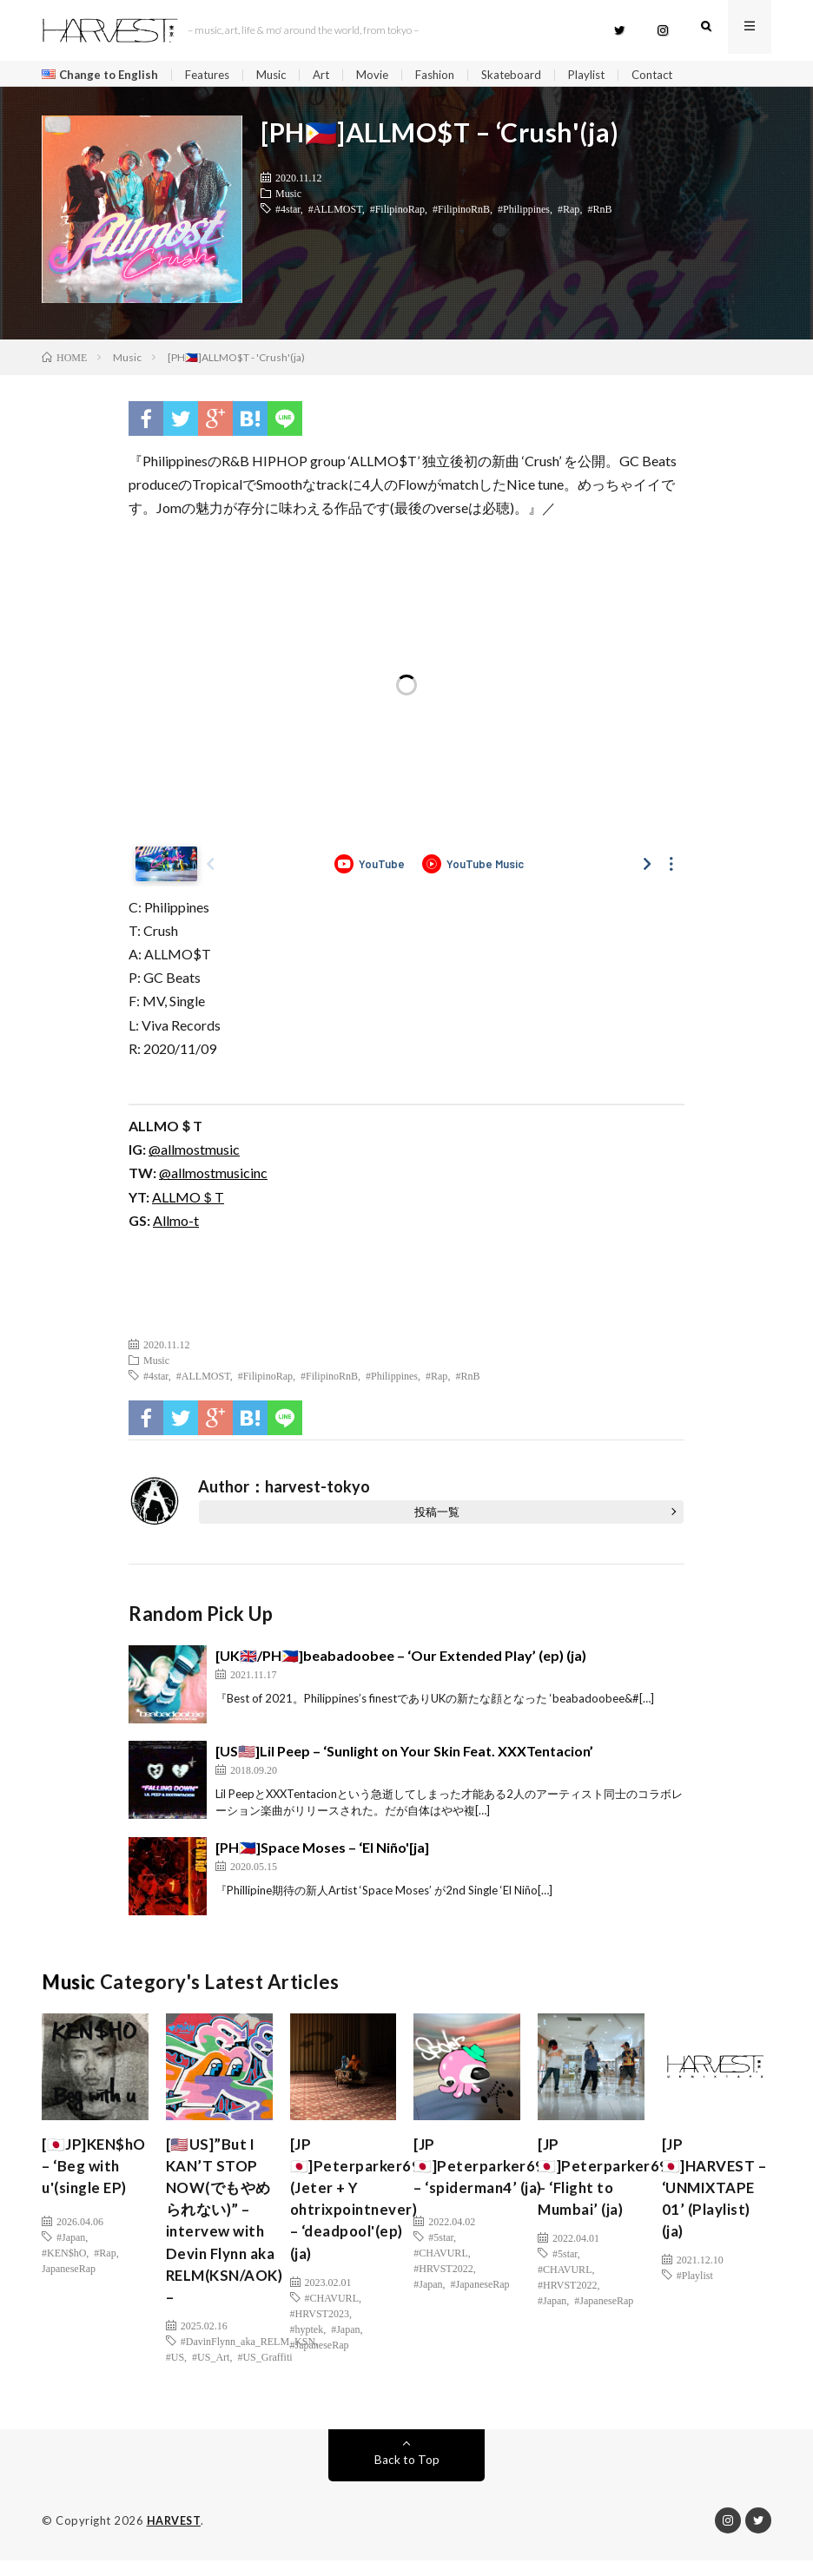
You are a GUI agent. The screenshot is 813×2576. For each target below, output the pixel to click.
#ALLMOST (335, 213)
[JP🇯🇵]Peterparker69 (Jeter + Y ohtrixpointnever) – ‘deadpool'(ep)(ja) (357, 2207)
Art (333, 75)
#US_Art (210, 2373)
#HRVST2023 (319, 2326)
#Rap (568, 213)
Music (281, 75)
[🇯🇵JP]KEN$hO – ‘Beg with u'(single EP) (91, 2184)
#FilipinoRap (397, 213)
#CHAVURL (332, 2310)
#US (175, 2373)
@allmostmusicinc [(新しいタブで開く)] (213, 1177)
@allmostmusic (194, 1153)
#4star (288, 213)
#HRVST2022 (443, 2294)
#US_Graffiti (264, 2373)
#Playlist (695, 2310)
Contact (675, 75)
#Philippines (524, 213)
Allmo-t (176, 1224)
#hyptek (307, 2341)
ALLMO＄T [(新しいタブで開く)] (188, 1200)
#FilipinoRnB (461, 213)
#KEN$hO (64, 2279)
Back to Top (407, 2475)
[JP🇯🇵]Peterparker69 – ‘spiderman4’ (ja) (480, 2184)
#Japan (70, 2263)
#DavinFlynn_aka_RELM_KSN (248, 2357)
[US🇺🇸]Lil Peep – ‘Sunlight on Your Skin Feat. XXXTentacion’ (404, 1755)
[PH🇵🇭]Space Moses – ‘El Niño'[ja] (322, 1851)
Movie (385, 75)
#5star (440, 2263)
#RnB (599, 213)
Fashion (450, 75)
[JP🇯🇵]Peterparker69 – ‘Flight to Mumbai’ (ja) (605, 2184)
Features (213, 75)
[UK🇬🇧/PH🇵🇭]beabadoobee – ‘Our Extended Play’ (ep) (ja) (400, 1659)
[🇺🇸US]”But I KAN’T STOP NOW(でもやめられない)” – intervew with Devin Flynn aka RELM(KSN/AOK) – (229, 2230)
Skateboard (529, 75)
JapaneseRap (69, 2294)
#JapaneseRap (319, 2357)
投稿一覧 (436, 1516)
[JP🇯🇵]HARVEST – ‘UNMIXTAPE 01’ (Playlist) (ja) (712, 2207)
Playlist (606, 75)
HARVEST (175, 2537)
